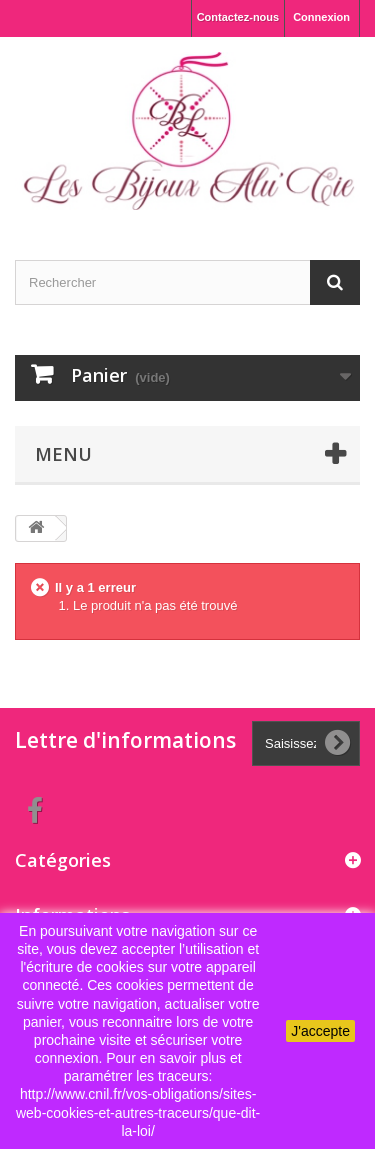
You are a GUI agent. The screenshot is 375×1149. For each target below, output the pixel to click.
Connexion (321, 17)
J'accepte (320, 1031)
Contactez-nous (238, 17)
